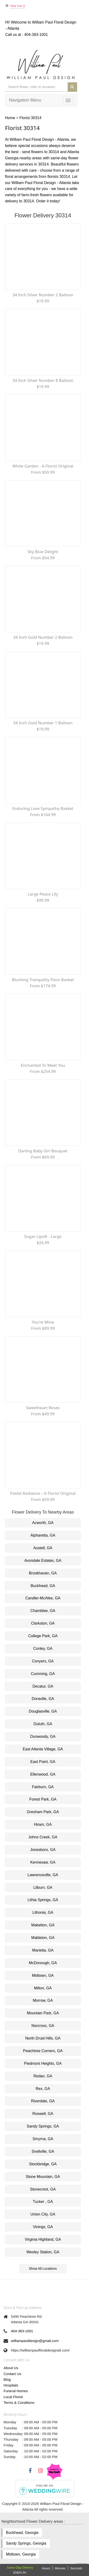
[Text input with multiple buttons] (36, 87)
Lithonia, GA (42, 1912)
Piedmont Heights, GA (42, 2063)
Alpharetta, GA (42, 1535)
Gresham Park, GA (43, 1812)
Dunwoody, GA (42, 1736)
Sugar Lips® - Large (42, 1236)
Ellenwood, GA (43, 1774)
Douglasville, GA (43, 1711)
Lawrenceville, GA (43, 1875)
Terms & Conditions (19, 2403)
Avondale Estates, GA (42, 1560)
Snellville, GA (43, 2151)
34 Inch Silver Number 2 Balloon (42, 294)
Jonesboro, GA (43, 1850)
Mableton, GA (43, 1938)
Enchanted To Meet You (43, 1065)
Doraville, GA (43, 1699)
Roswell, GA (42, 2114)
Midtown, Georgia (21, 2554)
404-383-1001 (36, 35)
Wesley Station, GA (42, 2252)
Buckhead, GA (43, 1586)
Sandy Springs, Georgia (26, 2543)
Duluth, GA (42, 1724)
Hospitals (11, 2385)
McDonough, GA (43, 1963)
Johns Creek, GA (42, 1837)
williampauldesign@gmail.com (35, 2341)
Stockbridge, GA (43, 2164)
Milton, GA (43, 1988)
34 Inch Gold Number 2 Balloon (43, 637)
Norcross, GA (42, 2026)
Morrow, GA (43, 2000)
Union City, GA (42, 2214)
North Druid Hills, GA (42, 2038)
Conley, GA (42, 1648)
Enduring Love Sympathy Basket (42, 808)
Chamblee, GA (42, 1611)
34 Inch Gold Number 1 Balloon (43, 723)
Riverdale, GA (43, 2101)
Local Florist (13, 2397)
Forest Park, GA (42, 1799)
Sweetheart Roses (43, 1407)
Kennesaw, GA (43, 1862)
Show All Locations (43, 2268)
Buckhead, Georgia (22, 2533)
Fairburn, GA (43, 1787)
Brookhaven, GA (43, 1573)
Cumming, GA (43, 1674)
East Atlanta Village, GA (43, 1749)
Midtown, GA (43, 1975)
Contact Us (12, 2374)
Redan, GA (42, 2076)
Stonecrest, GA (43, 2189)
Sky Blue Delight (43, 551)
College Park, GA (43, 1636)
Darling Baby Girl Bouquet (42, 1151)
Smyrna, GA (43, 2139)
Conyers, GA (43, 1661)
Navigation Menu (25, 100)
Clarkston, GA (43, 1623)
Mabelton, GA (43, 1925)
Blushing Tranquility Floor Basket (43, 979)
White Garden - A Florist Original (42, 466)
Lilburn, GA (42, 1887)
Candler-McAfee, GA (43, 1598)
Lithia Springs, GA (43, 1900)
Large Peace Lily (43, 894)
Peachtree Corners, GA (42, 2051)
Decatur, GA (43, 1686)
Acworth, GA (43, 1523)
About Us (11, 2368)
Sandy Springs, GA (43, 2126)
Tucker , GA (43, 2202)
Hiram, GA (43, 1824)
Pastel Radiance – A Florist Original (42, 1493)
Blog (7, 2379)
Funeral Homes (16, 2391)
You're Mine (43, 1322)
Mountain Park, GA (43, 2013)
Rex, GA (43, 2089)
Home (10, 118)
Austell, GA (42, 1548)
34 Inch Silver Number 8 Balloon (42, 380)
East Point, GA (42, 1762)
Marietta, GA (43, 1950)
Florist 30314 (30, 118)
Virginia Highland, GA (43, 2239)
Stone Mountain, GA (43, 2177)
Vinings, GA (43, 2227)
